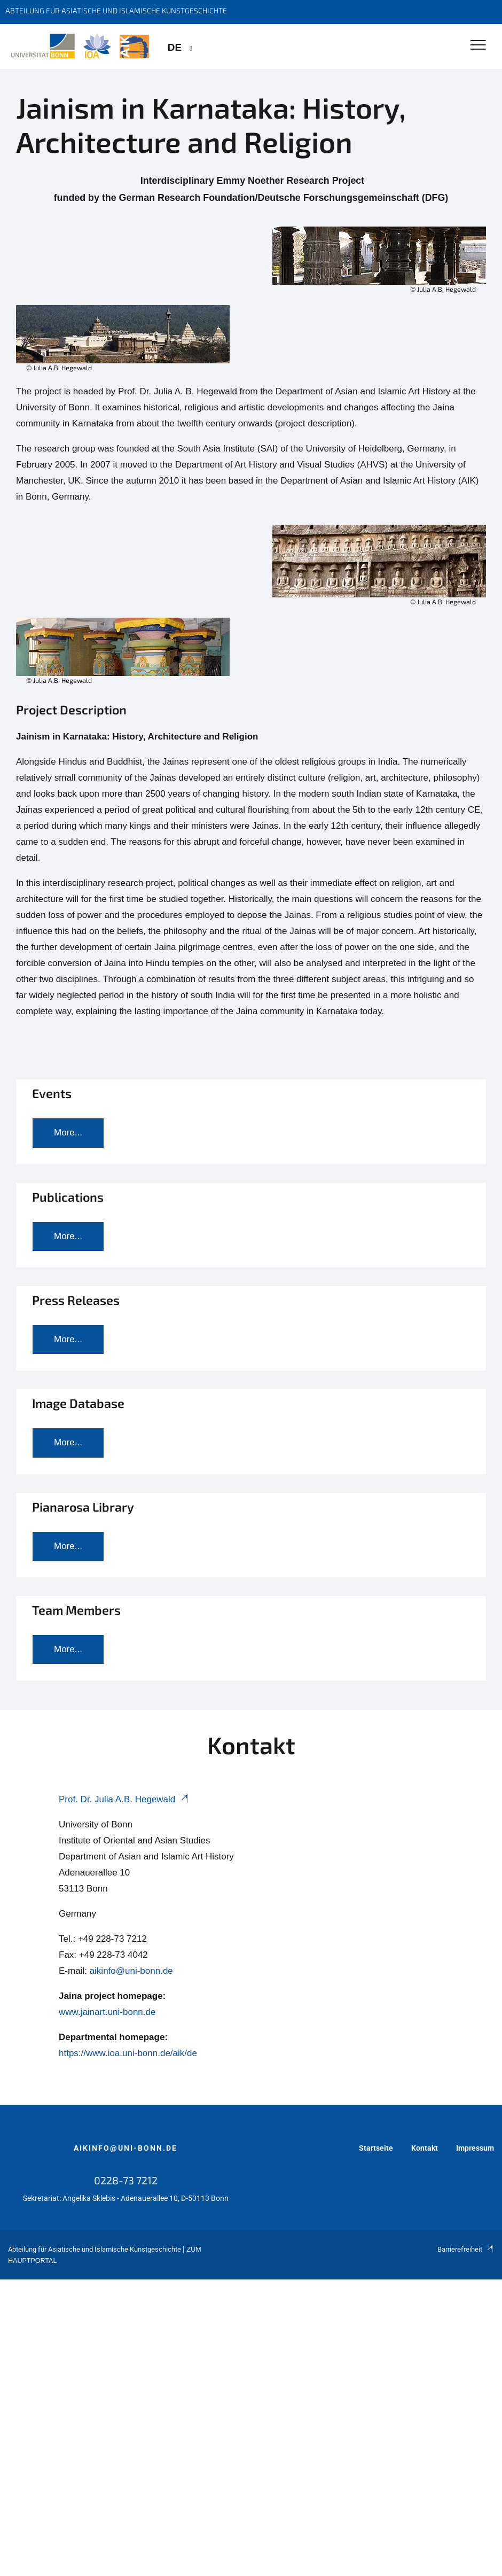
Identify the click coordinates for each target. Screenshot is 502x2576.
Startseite (376, 2148)
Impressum (475, 2148)
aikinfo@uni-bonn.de (131, 1971)
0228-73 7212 (126, 2180)
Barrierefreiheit (465, 2249)
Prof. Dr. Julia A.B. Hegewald (124, 1799)
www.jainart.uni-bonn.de (107, 2012)
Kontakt (424, 2148)
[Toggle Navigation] (478, 46)
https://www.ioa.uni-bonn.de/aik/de (128, 2053)
